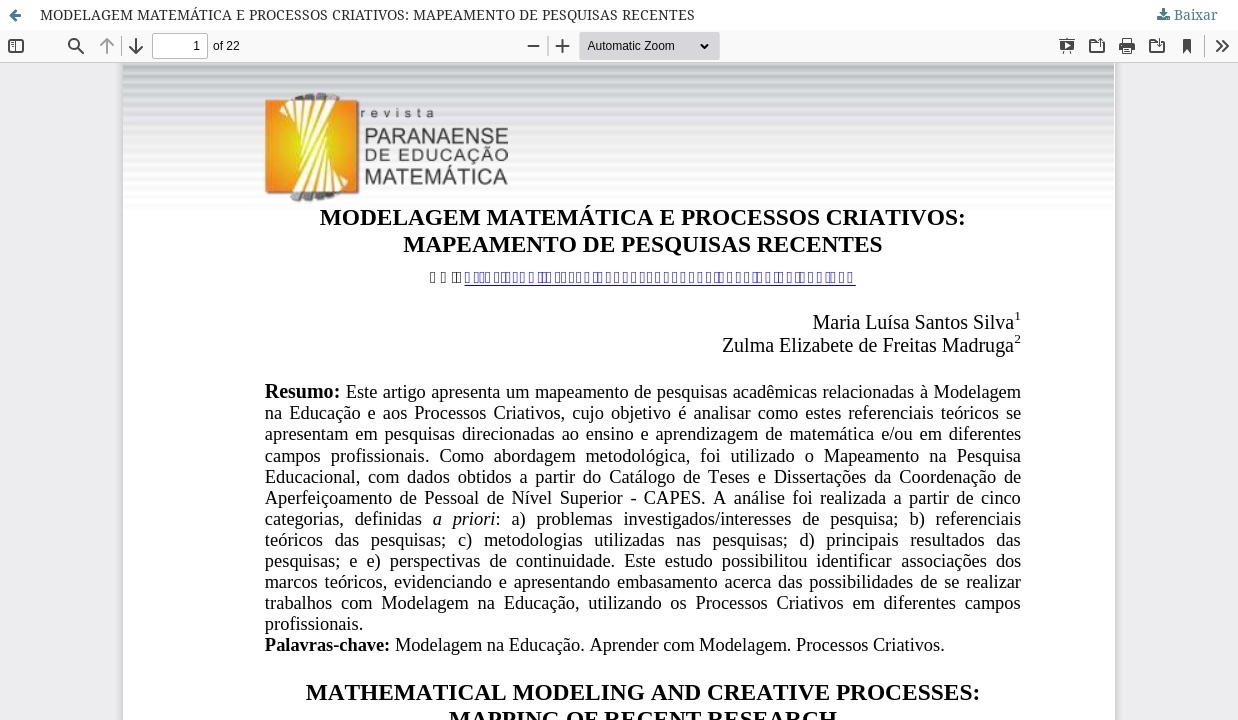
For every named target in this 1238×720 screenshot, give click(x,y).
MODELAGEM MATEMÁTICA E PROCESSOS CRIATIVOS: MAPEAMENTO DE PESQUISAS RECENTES (367, 14)
